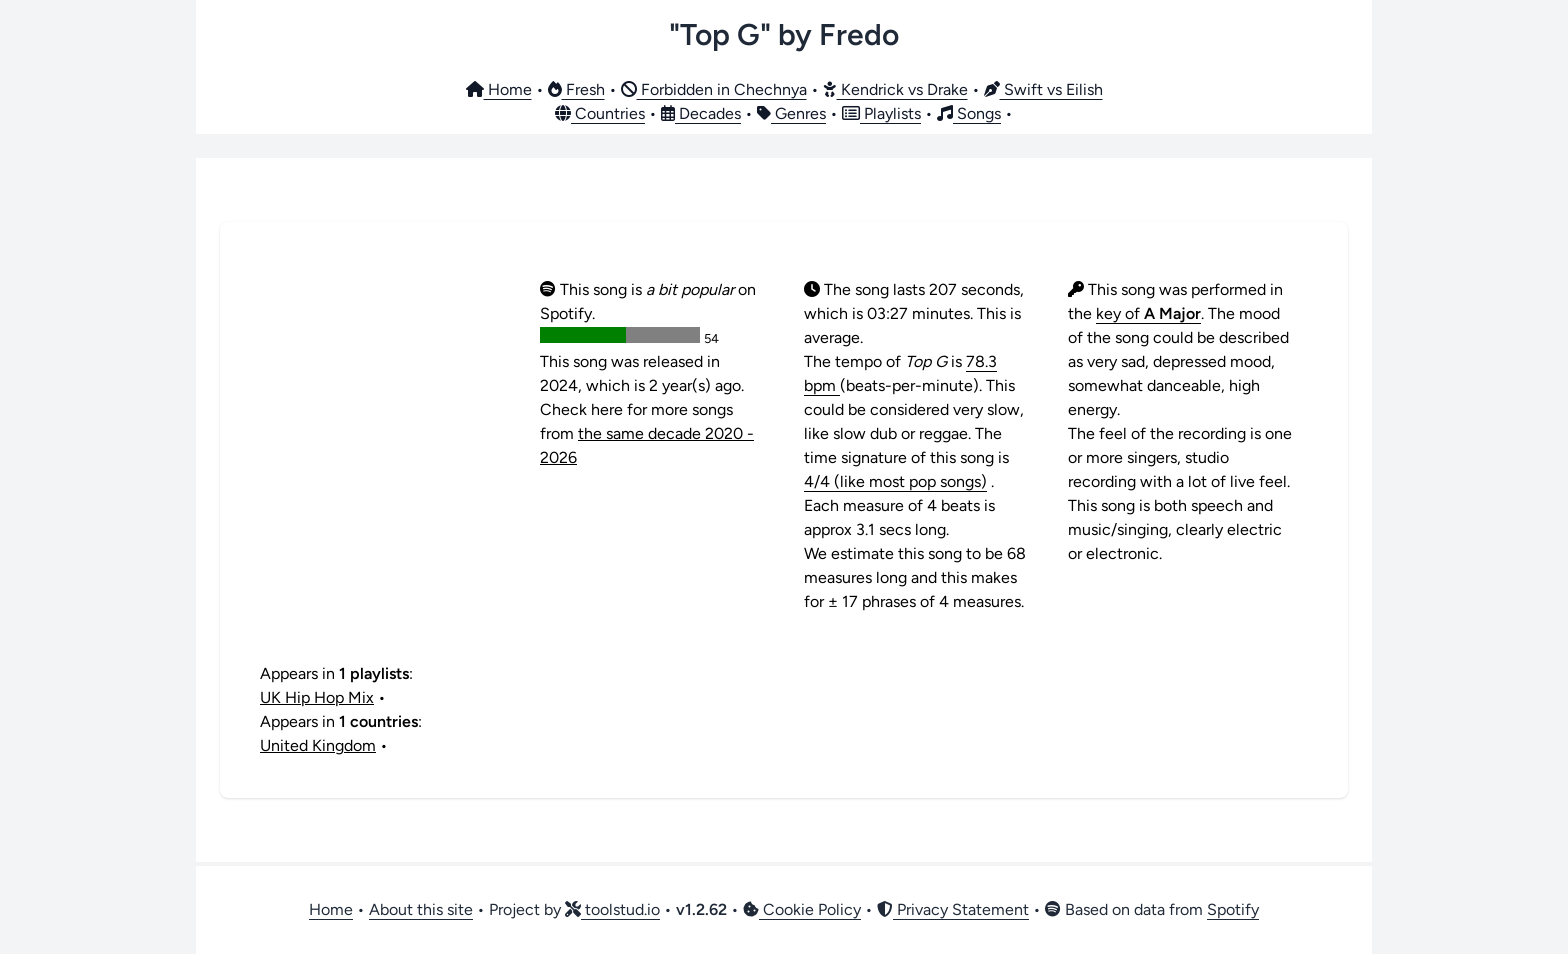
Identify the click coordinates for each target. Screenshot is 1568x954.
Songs (969, 113)
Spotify (1233, 909)
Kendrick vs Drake (895, 89)
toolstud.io (612, 909)
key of (1148, 313)
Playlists (881, 113)
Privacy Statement (953, 909)
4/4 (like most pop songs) (895, 481)
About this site (421, 909)
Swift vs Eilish (1043, 89)
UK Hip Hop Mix (317, 697)
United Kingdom (318, 745)
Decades (701, 113)
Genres (791, 113)
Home (499, 89)
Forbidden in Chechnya (714, 89)
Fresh (576, 89)
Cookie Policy (802, 909)
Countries (600, 113)
